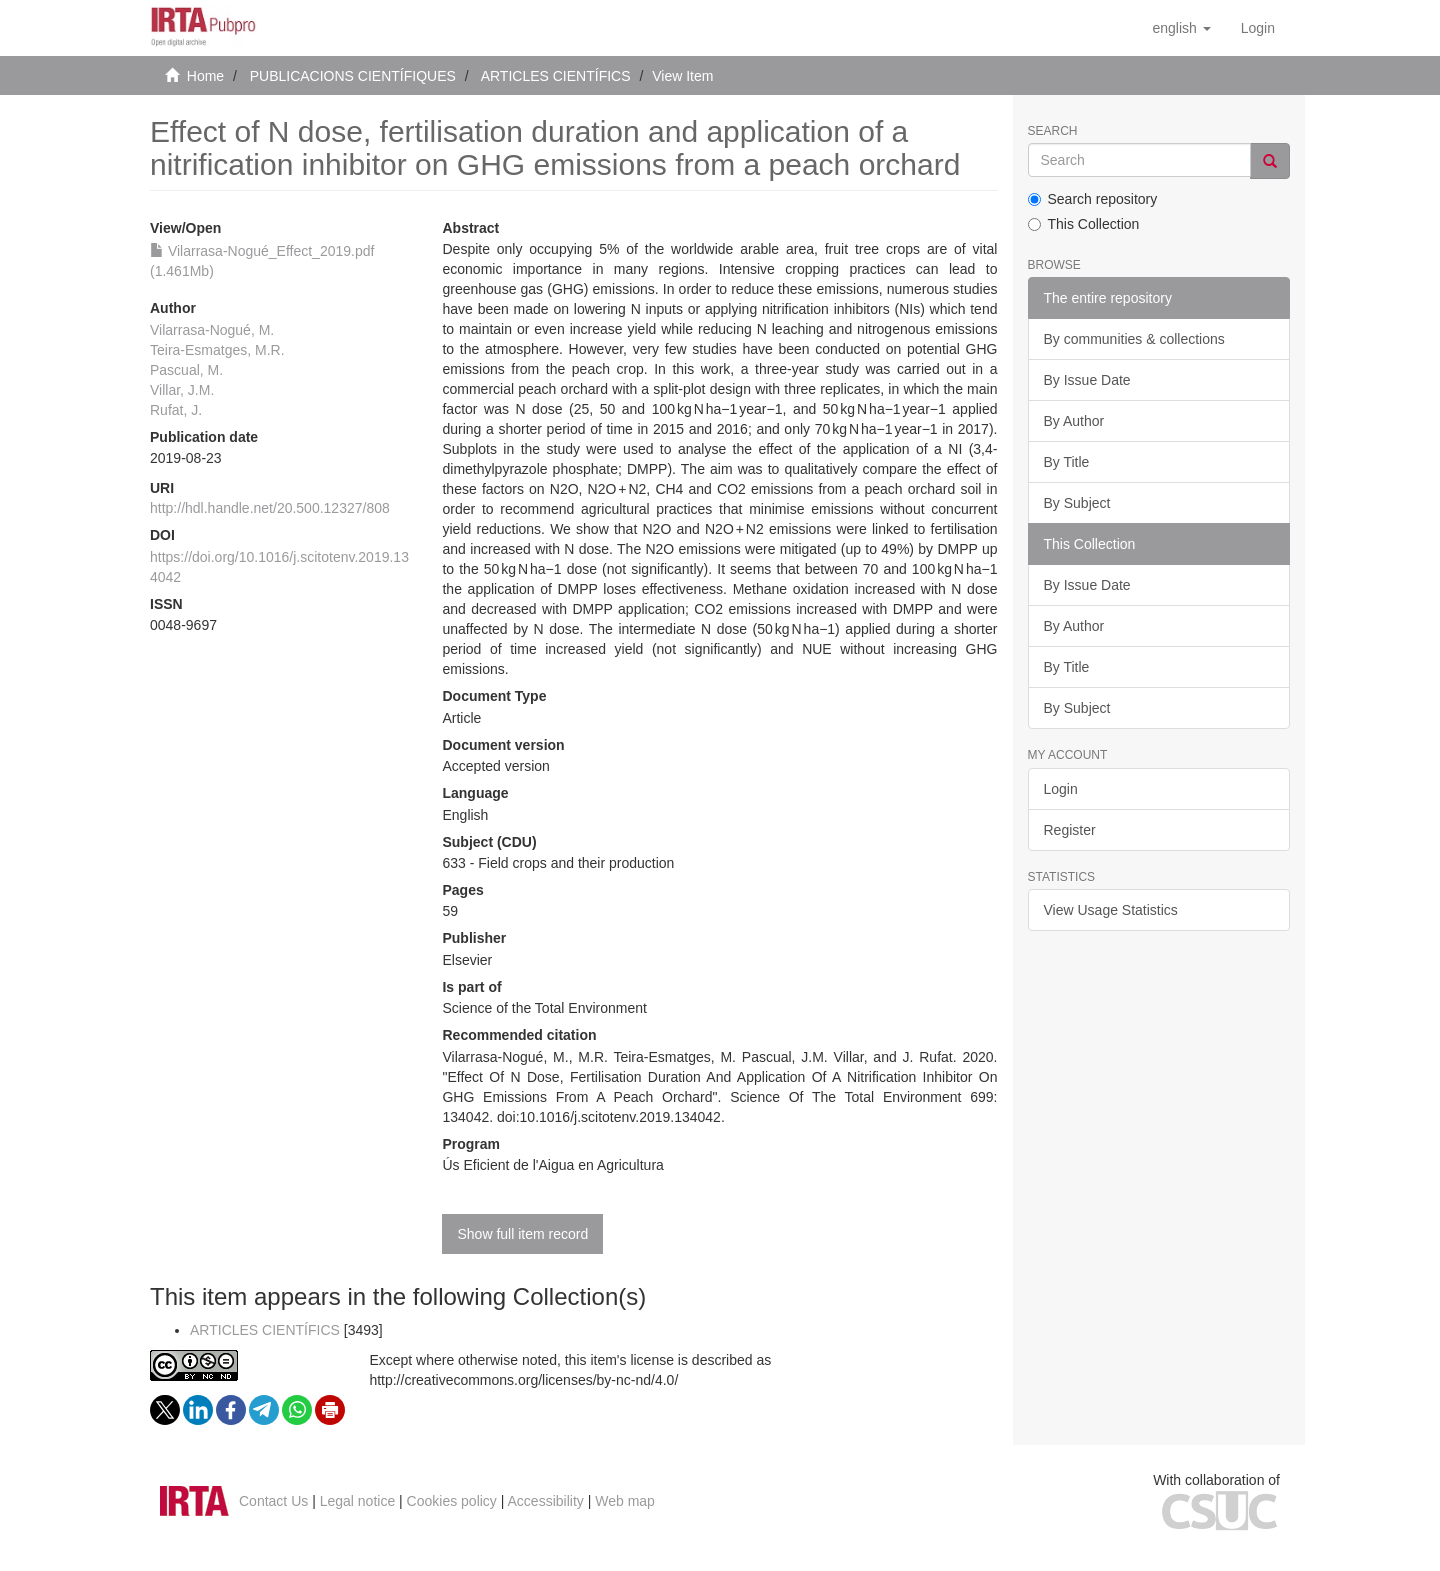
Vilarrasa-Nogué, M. (212, 330)
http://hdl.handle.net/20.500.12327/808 (270, 508)
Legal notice (358, 1501)
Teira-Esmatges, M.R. (217, 350)
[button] (1181, 28)
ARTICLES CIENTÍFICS (556, 76)
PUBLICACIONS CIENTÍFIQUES (353, 76)
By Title (1067, 462)
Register (1070, 830)
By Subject (1077, 503)
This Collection (1084, 224)
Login (1061, 789)
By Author (1074, 421)
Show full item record (522, 1234)
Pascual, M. (186, 370)
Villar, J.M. (182, 390)
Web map (625, 1501)
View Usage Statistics (1111, 910)
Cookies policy (452, 1501)
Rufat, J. (176, 410)
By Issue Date (1087, 380)
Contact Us (273, 1501)
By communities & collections (1134, 339)
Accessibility (546, 1501)
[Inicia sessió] (1258, 28)
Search (1053, 131)
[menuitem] (1258, 28)
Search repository (1093, 199)
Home (205, 76)
